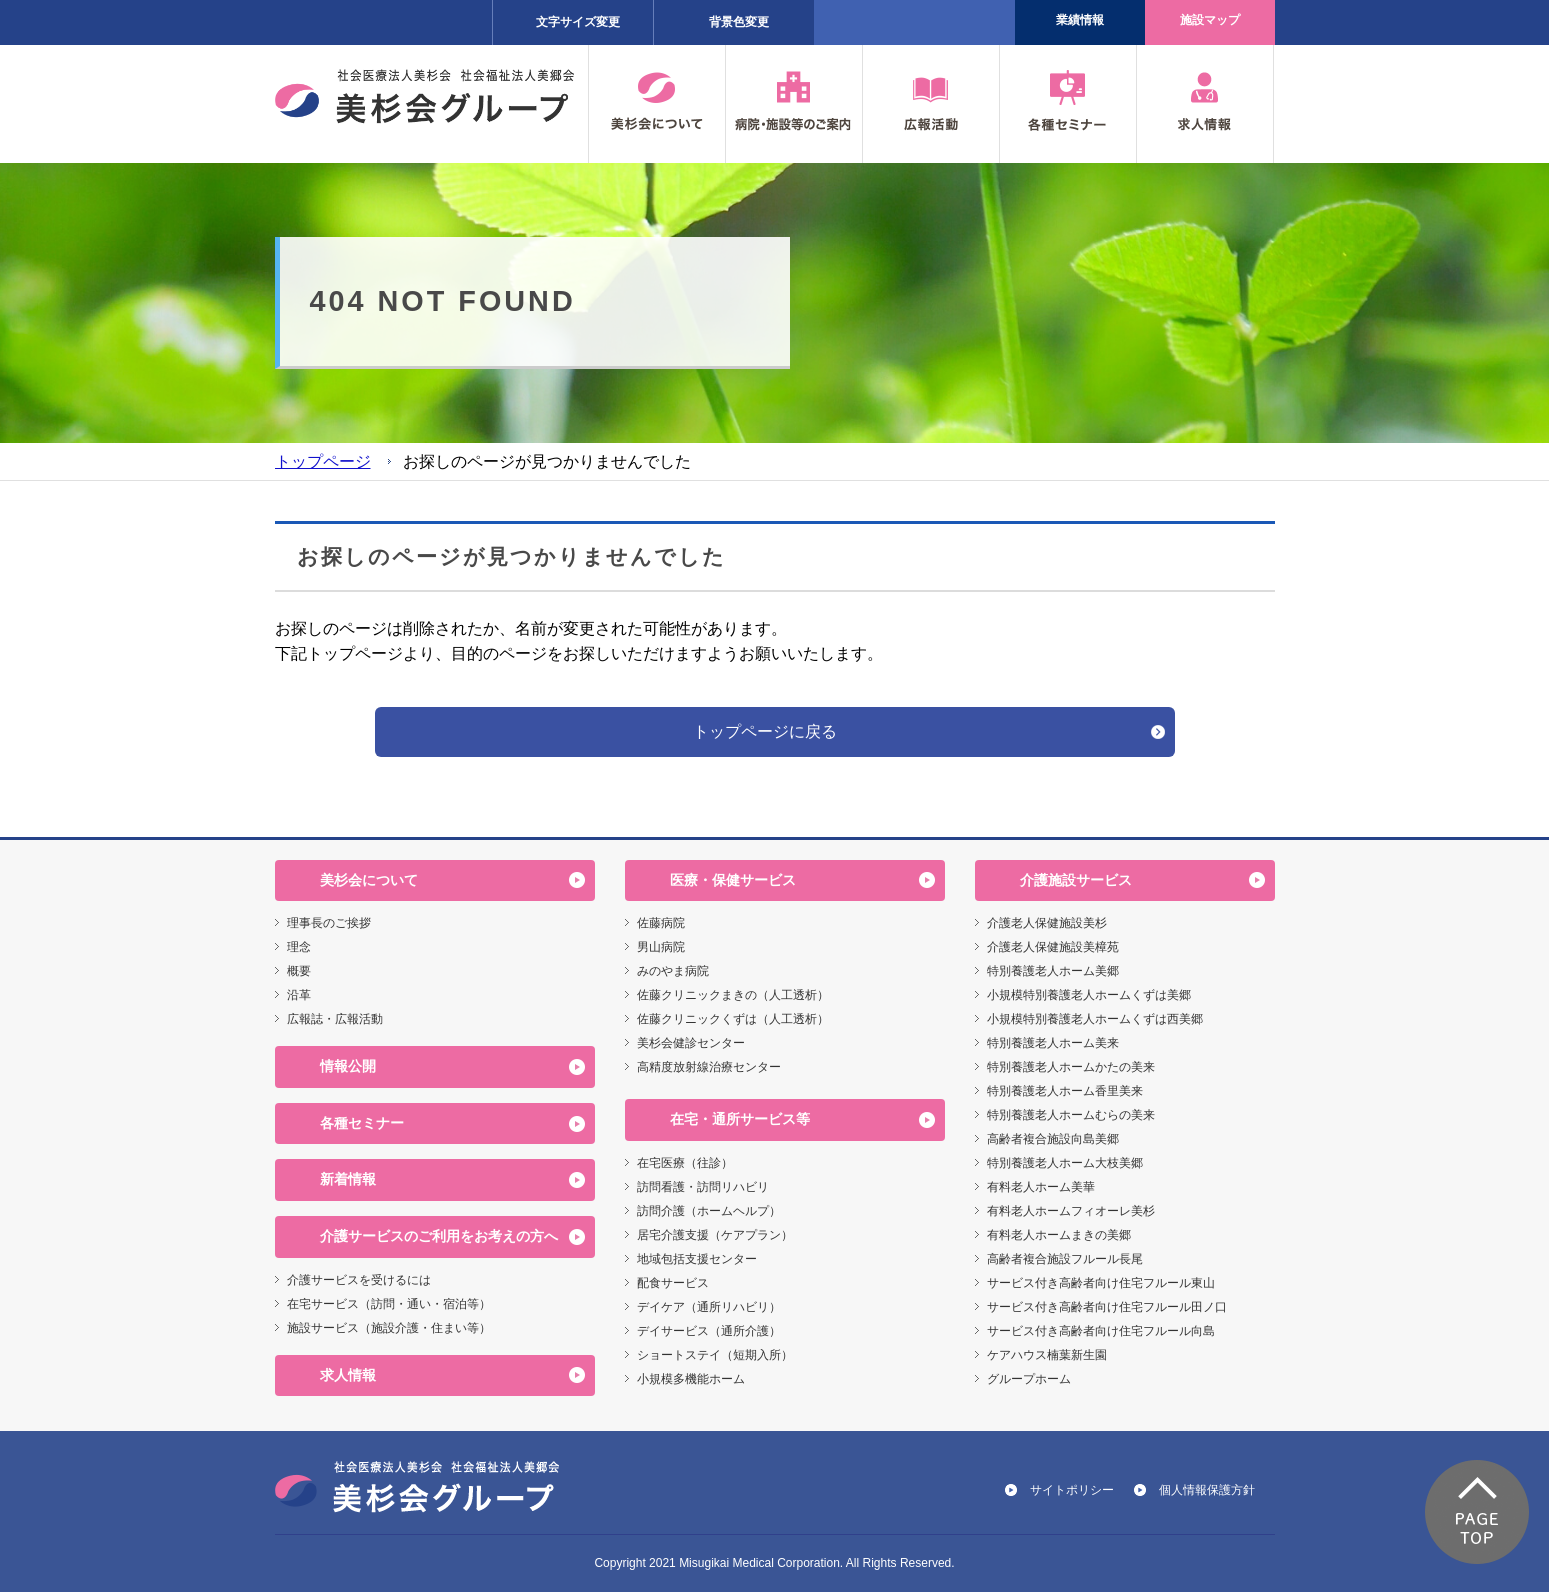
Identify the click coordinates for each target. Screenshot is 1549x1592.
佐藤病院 (661, 923)
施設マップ (1210, 20)
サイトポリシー (1072, 1490)
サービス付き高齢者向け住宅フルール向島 (1101, 1331)
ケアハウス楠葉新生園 (1047, 1355)
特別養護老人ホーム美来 (1053, 1043)
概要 (299, 971)
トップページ (323, 461)
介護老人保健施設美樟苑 (1053, 947)
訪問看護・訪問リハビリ (703, 1187)
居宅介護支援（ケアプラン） (715, 1235)
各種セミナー (362, 1123)
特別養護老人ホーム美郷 (1053, 971)
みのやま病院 (673, 971)
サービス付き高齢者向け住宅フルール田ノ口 (1107, 1307)
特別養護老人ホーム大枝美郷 (1065, 1163)
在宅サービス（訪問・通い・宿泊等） (389, 1304)
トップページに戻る (765, 731)
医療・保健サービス (733, 880)
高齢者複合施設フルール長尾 (1065, 1259)
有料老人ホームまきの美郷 (1059, 1235)
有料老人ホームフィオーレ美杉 (1071, 1211)
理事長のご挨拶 (329, 923)
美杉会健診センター (691, 1043)
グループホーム (1029, 1379)
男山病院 (661, 947)
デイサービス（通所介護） (709, 1331)
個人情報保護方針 (1207, 1490)
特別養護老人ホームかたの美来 (1071, 1067)
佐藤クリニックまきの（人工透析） (733, 995)
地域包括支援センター (697, 1259)
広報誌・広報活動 (335, 1019)
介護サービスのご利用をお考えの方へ (439, 1236)
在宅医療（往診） (685, 1163)
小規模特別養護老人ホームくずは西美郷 (1095, 1019)
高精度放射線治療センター (709, 1067)
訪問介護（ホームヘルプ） (709, 1211)
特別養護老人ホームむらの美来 (1071, 1115)
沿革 (299, 995)
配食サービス (673, 1283)
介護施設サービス (1076, 880)
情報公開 (348, 1066)
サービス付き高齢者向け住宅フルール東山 (1101, 1283)
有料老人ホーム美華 (1041, 1187)
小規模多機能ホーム (691, 1379)
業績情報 (1080, 20)
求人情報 (348, 1375)
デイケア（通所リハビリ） (709, 1307)
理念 (299, 947)
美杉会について (369, 880)
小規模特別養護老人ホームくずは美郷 (1089, 995)
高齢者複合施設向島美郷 (1053, 1139)
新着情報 (348, 1179)
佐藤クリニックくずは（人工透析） (733, 1019)
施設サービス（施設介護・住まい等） (389, 1328)
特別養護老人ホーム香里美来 (1065, 1091)
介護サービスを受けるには (359, 1280)
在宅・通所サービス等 (740, 1119)
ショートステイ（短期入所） (715, 1355)
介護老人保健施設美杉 (1047, 923)
